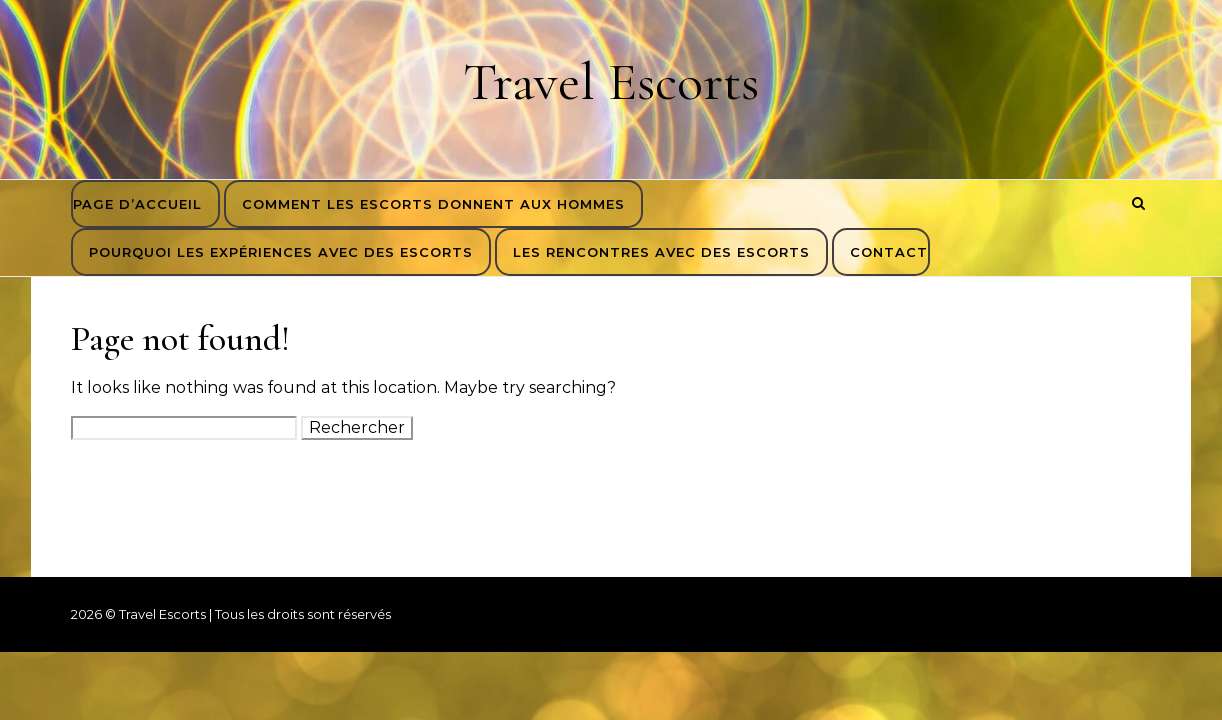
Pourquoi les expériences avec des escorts (281, 252)
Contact (889, 252)
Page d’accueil (137, 204)
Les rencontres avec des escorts (661, 252)
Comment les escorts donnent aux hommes (433, 204)
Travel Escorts (611, 81)
